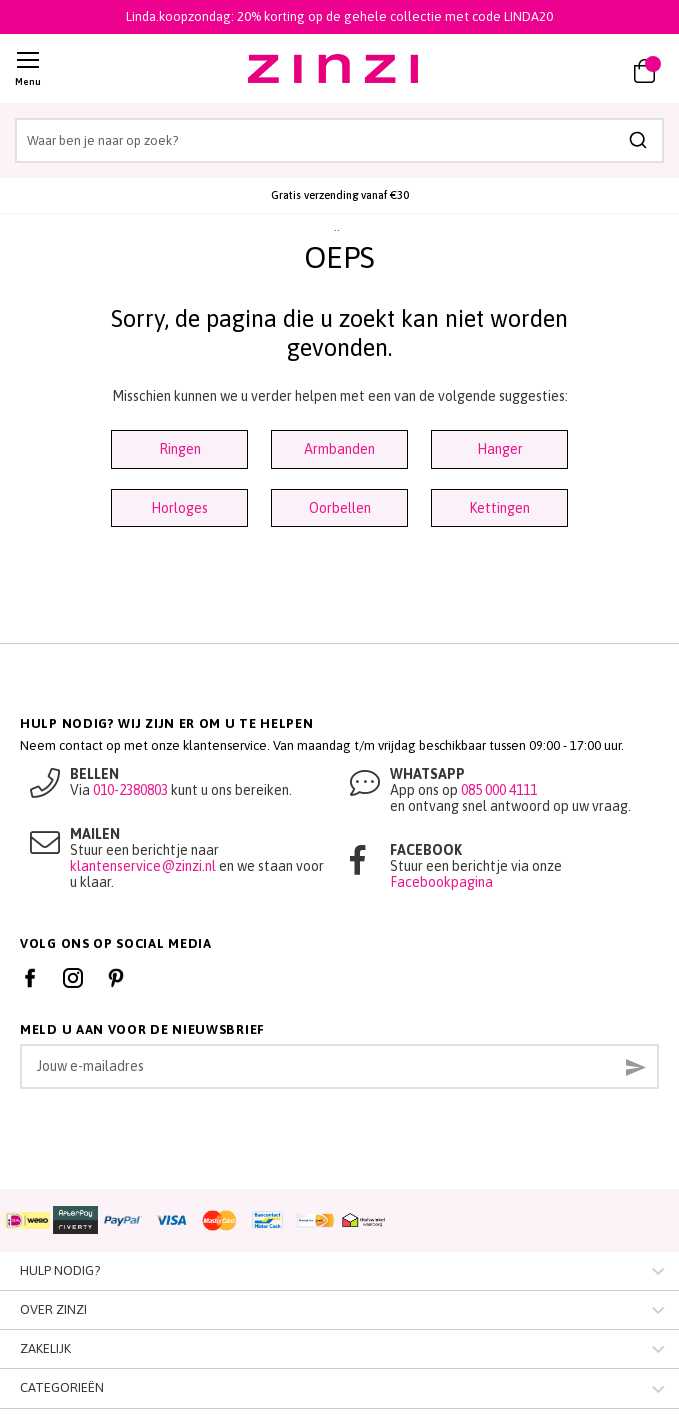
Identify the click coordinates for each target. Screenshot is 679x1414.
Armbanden (339, 449)
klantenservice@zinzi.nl (143, 866)
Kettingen (499, 508)
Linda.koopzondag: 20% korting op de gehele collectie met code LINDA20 (339, 16)
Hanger (500, 449)
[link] (586, 69)
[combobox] (339, 140)
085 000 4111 (499, 790)
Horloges (179, 508)
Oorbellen (340, 508)
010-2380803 (130, 790)
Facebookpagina (441, 882)
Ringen (180, 449)
